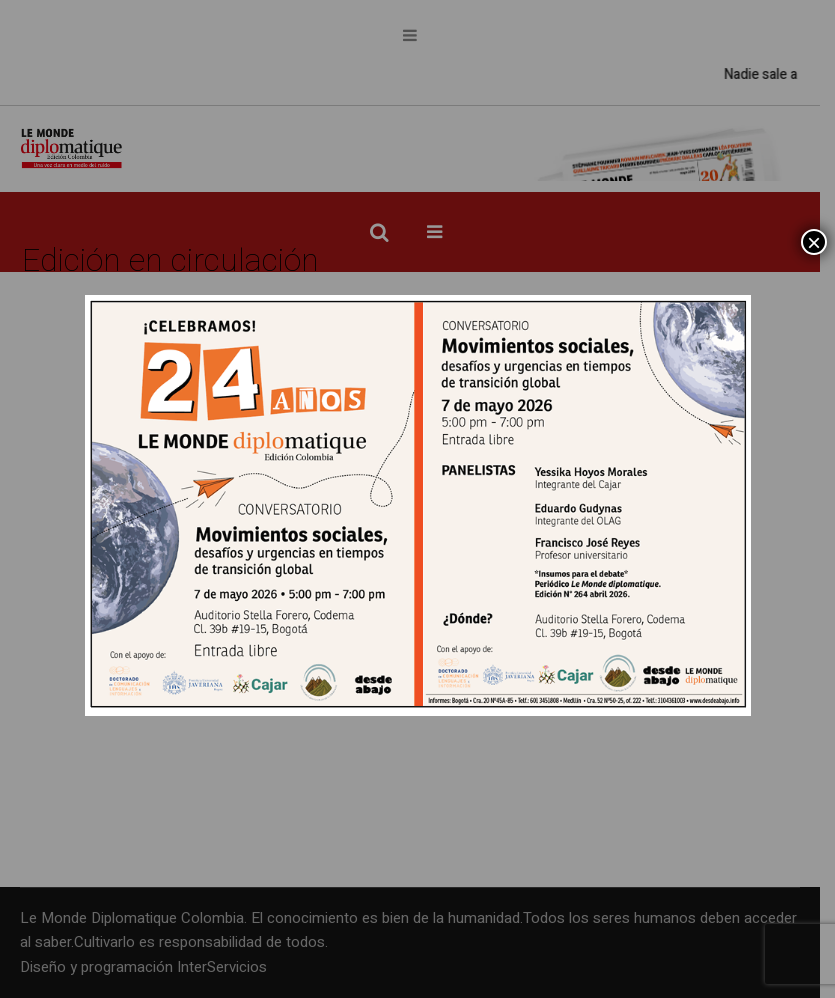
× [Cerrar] (814, 242)
